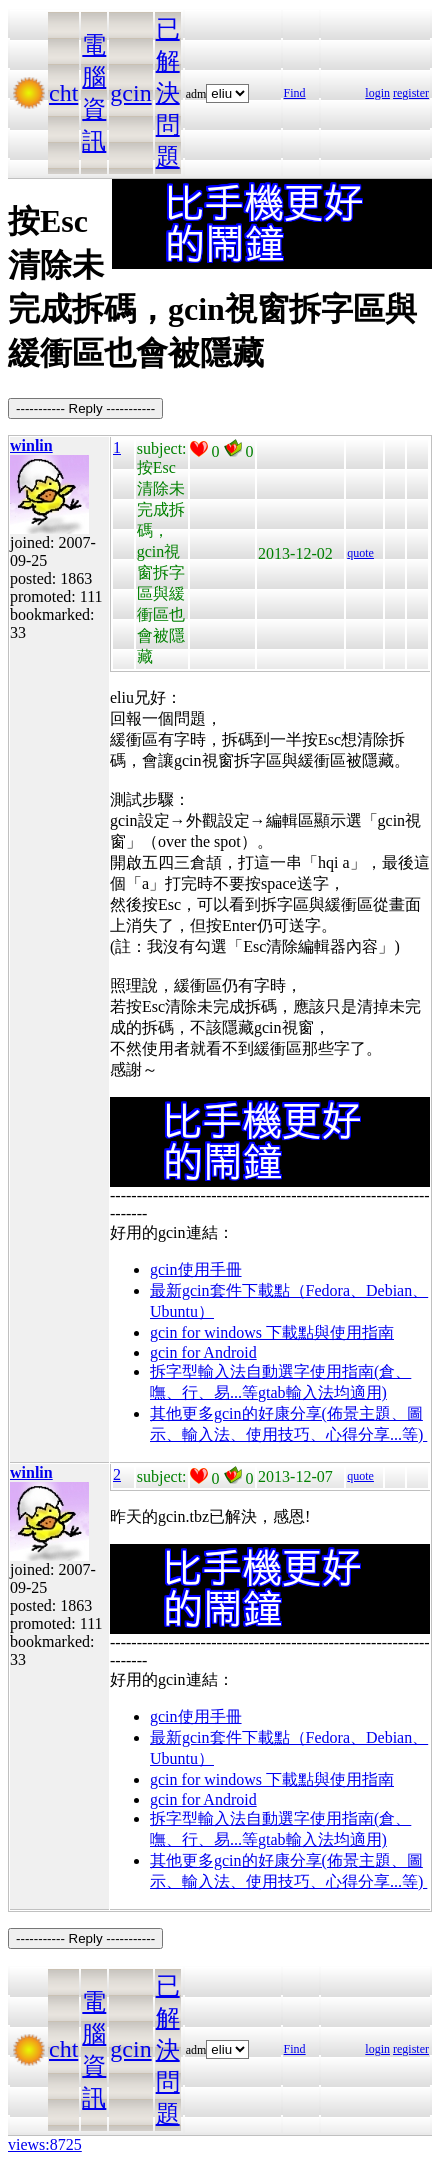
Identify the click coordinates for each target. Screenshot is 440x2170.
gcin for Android (203, 1352)
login (377, 93)
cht (63, 93)
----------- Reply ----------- (85, 408)
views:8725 (45, 2144)
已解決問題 (168, 93)
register (411, 93)
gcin (130, 93)
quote (360, 553)
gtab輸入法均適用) (322, 1392)
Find (295, 93)
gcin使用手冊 (196, 1269)
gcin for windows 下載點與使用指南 (272, 1332)
